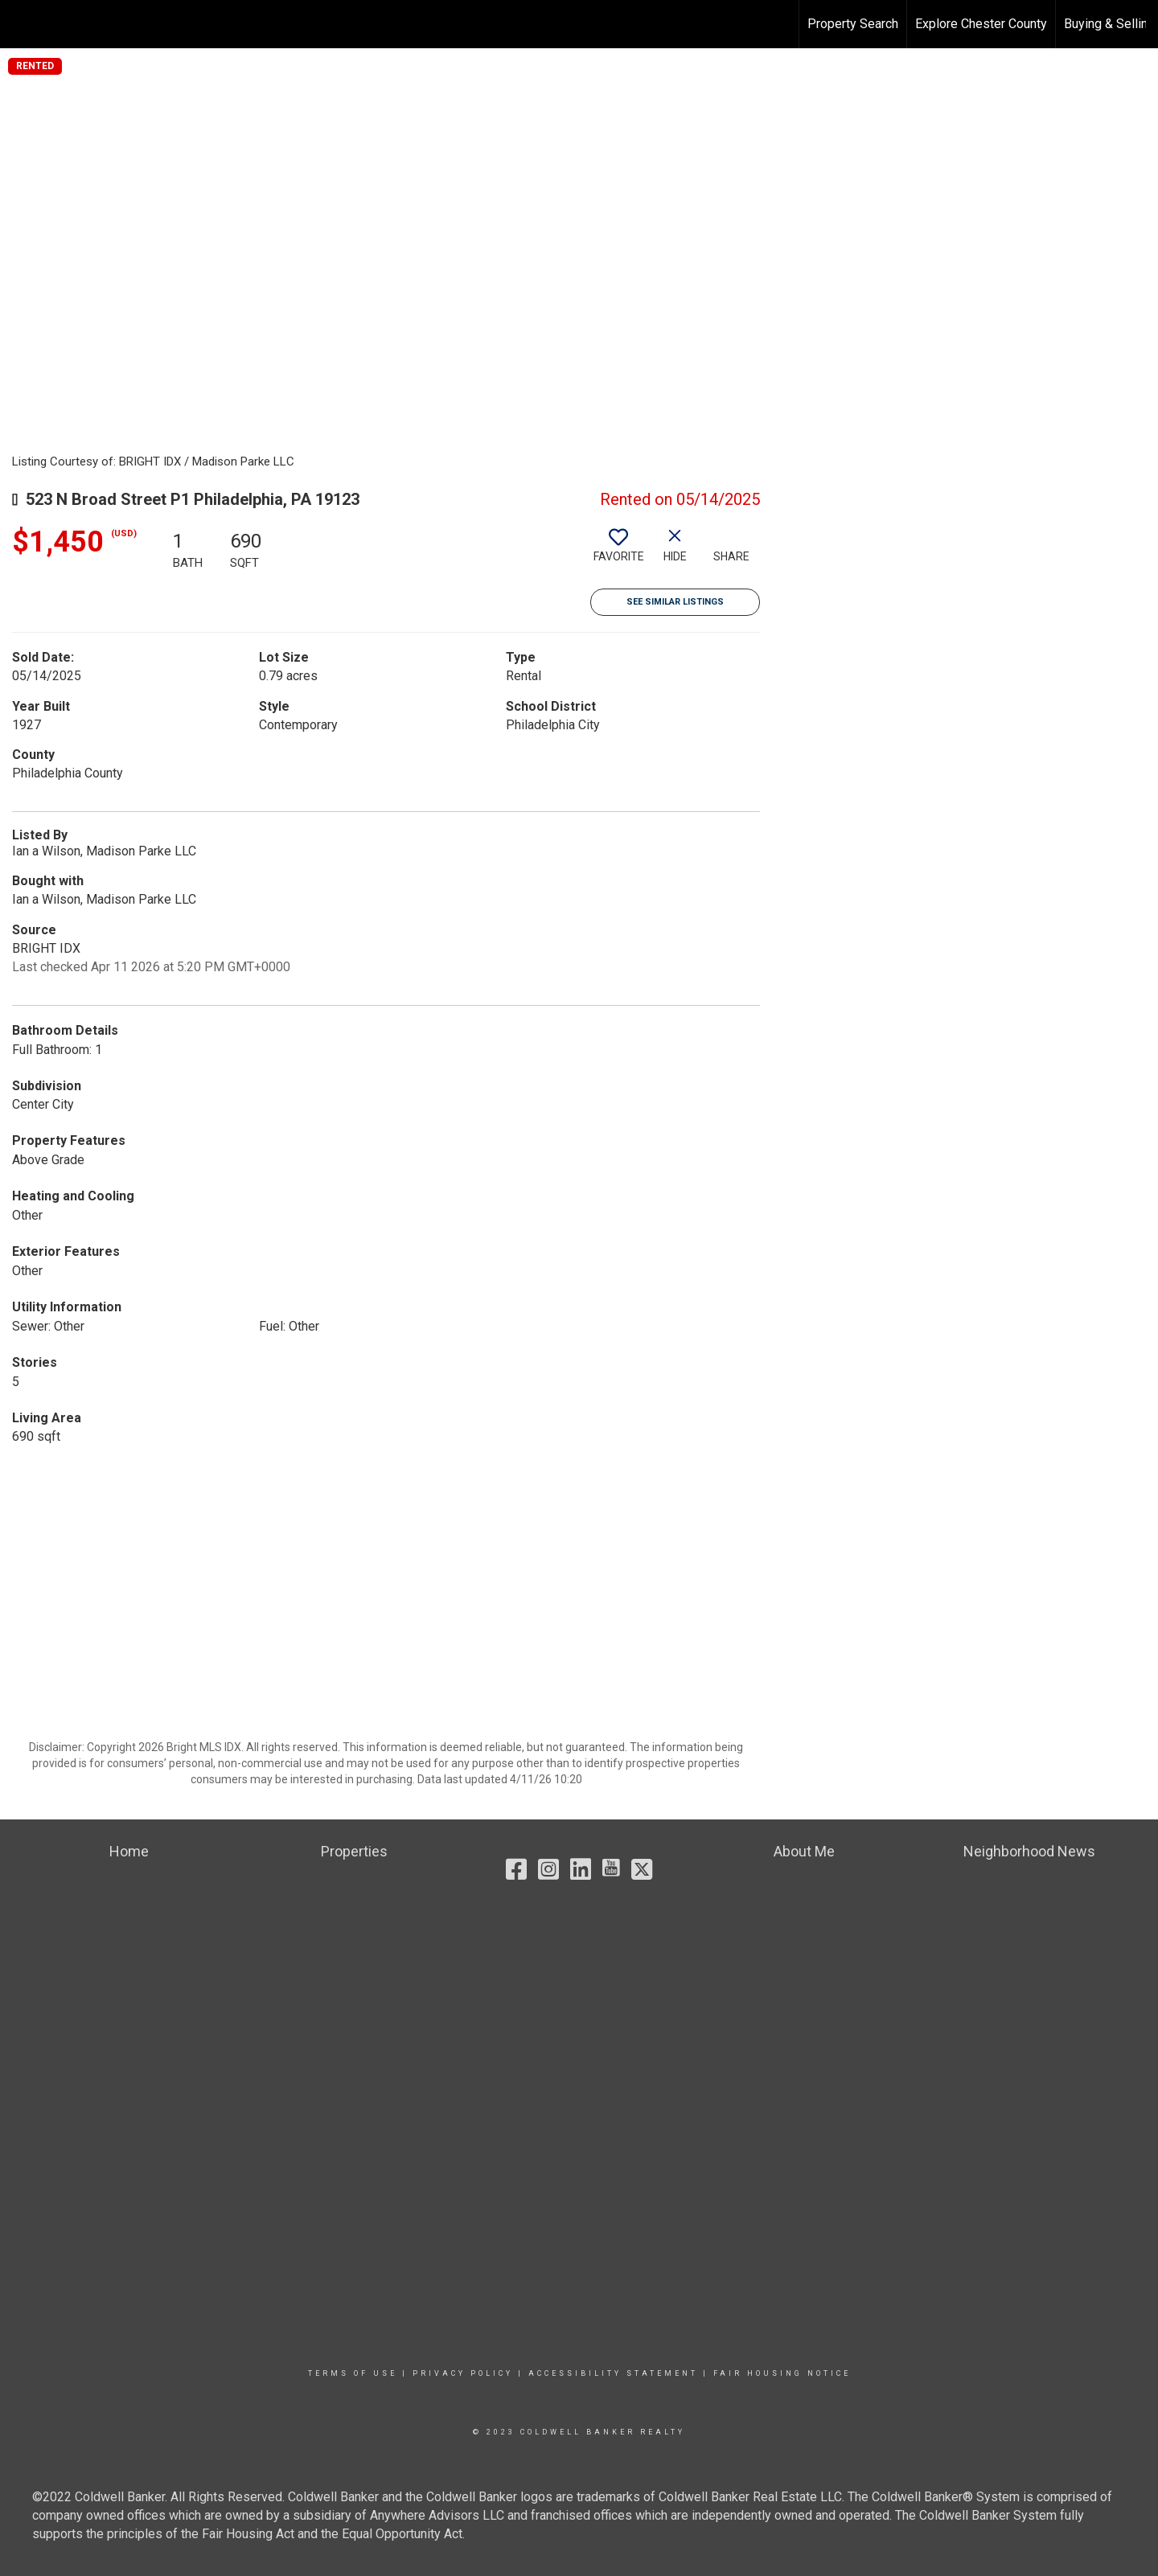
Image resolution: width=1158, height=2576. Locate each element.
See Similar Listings (675, 602)
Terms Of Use (352, 2373)
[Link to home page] (20, 24)
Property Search (852, 23)
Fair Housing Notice (782, 2373)
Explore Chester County (981, 23)
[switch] (618, 551)
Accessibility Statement (613, 2373)
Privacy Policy (463, 2373)
